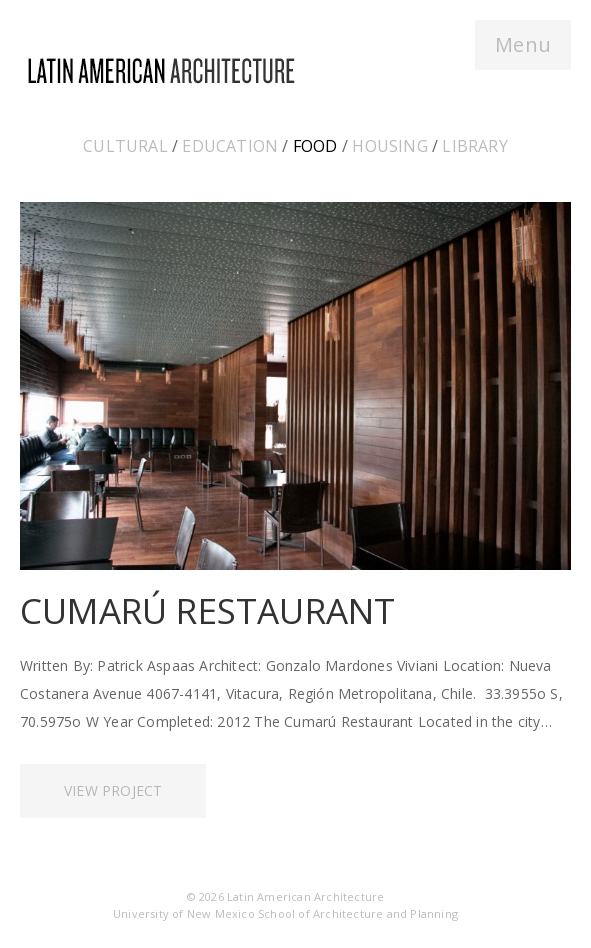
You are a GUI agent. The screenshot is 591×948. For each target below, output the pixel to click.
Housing (389, 146)
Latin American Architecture (305, 896)
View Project (113, 790)
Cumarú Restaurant (207, 610)
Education (230, 146)
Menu (523, 44)
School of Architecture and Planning (358, 913)
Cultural (125, 146)
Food (315, 146)
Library (474, 146)
